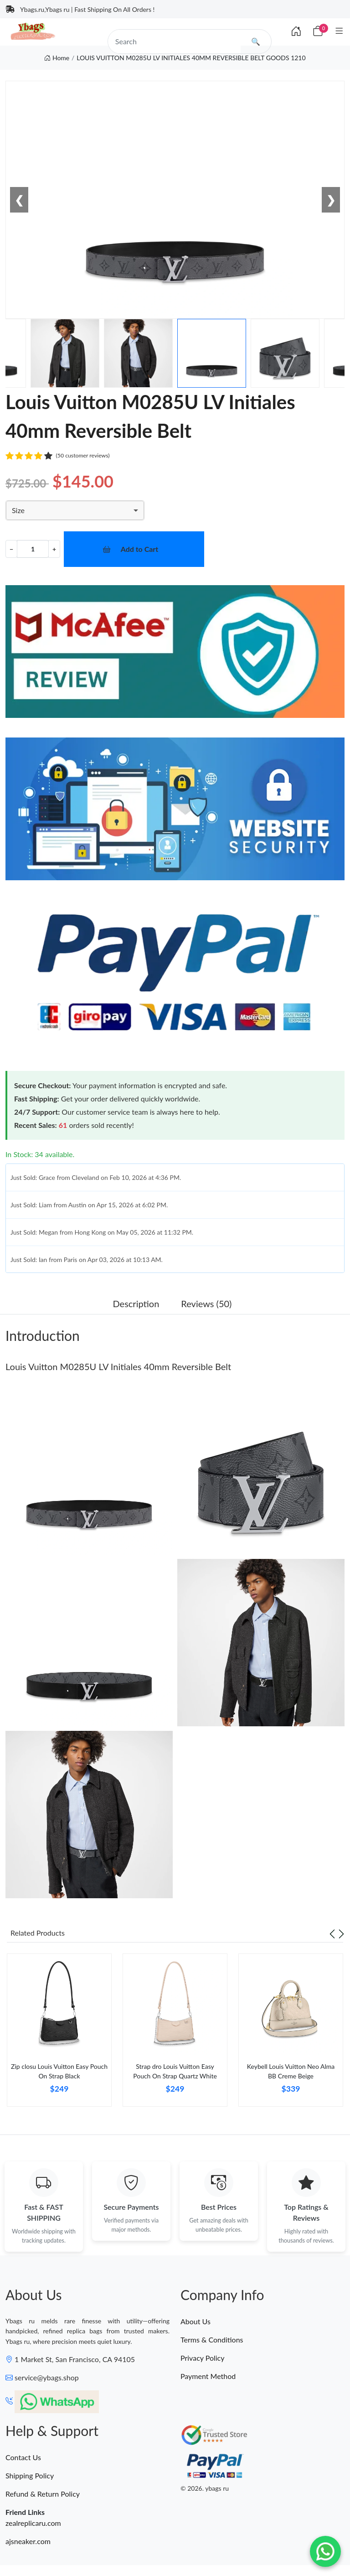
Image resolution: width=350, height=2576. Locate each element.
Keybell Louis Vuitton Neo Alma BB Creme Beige (291, 2071)
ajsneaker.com (28, 2541)
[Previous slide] (332, 1933)
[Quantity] (33, 549)
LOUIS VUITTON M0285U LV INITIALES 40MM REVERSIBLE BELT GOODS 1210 (191, 58)
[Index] (296, 31)
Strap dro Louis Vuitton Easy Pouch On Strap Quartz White (175, 2071)
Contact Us (23, 2457)
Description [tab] (136, 1303)
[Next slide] (341, 1933)
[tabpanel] (59, 2033)
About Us (195, 2321)
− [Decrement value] (11, 549)
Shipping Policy (29, 2475)
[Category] (339, 31)
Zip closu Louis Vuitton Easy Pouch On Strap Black (59, 2071)
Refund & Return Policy (42, 2493)
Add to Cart (140, 549)
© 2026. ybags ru (204, 2488)
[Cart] (318, 31)
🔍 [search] (255, 41)
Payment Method (208, 2376)
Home (56, 58)
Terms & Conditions (211, 2339)
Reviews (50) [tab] (206, 1303)
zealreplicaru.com (33, 2523)
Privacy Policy (202, 2357)
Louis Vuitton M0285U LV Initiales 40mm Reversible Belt (118, 1366)
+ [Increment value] (54, 549)
